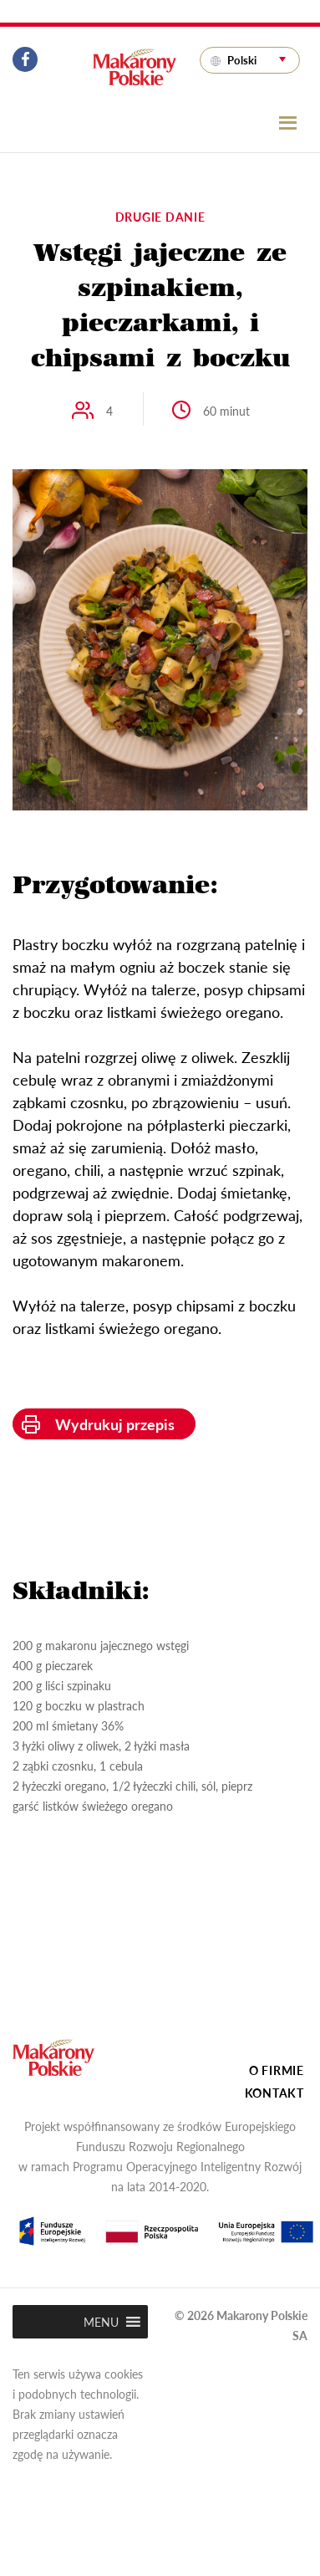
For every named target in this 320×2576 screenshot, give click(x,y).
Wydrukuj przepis (115, 1423)
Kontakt (274, 2092)
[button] (101, 2321)
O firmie (276, 2070)
